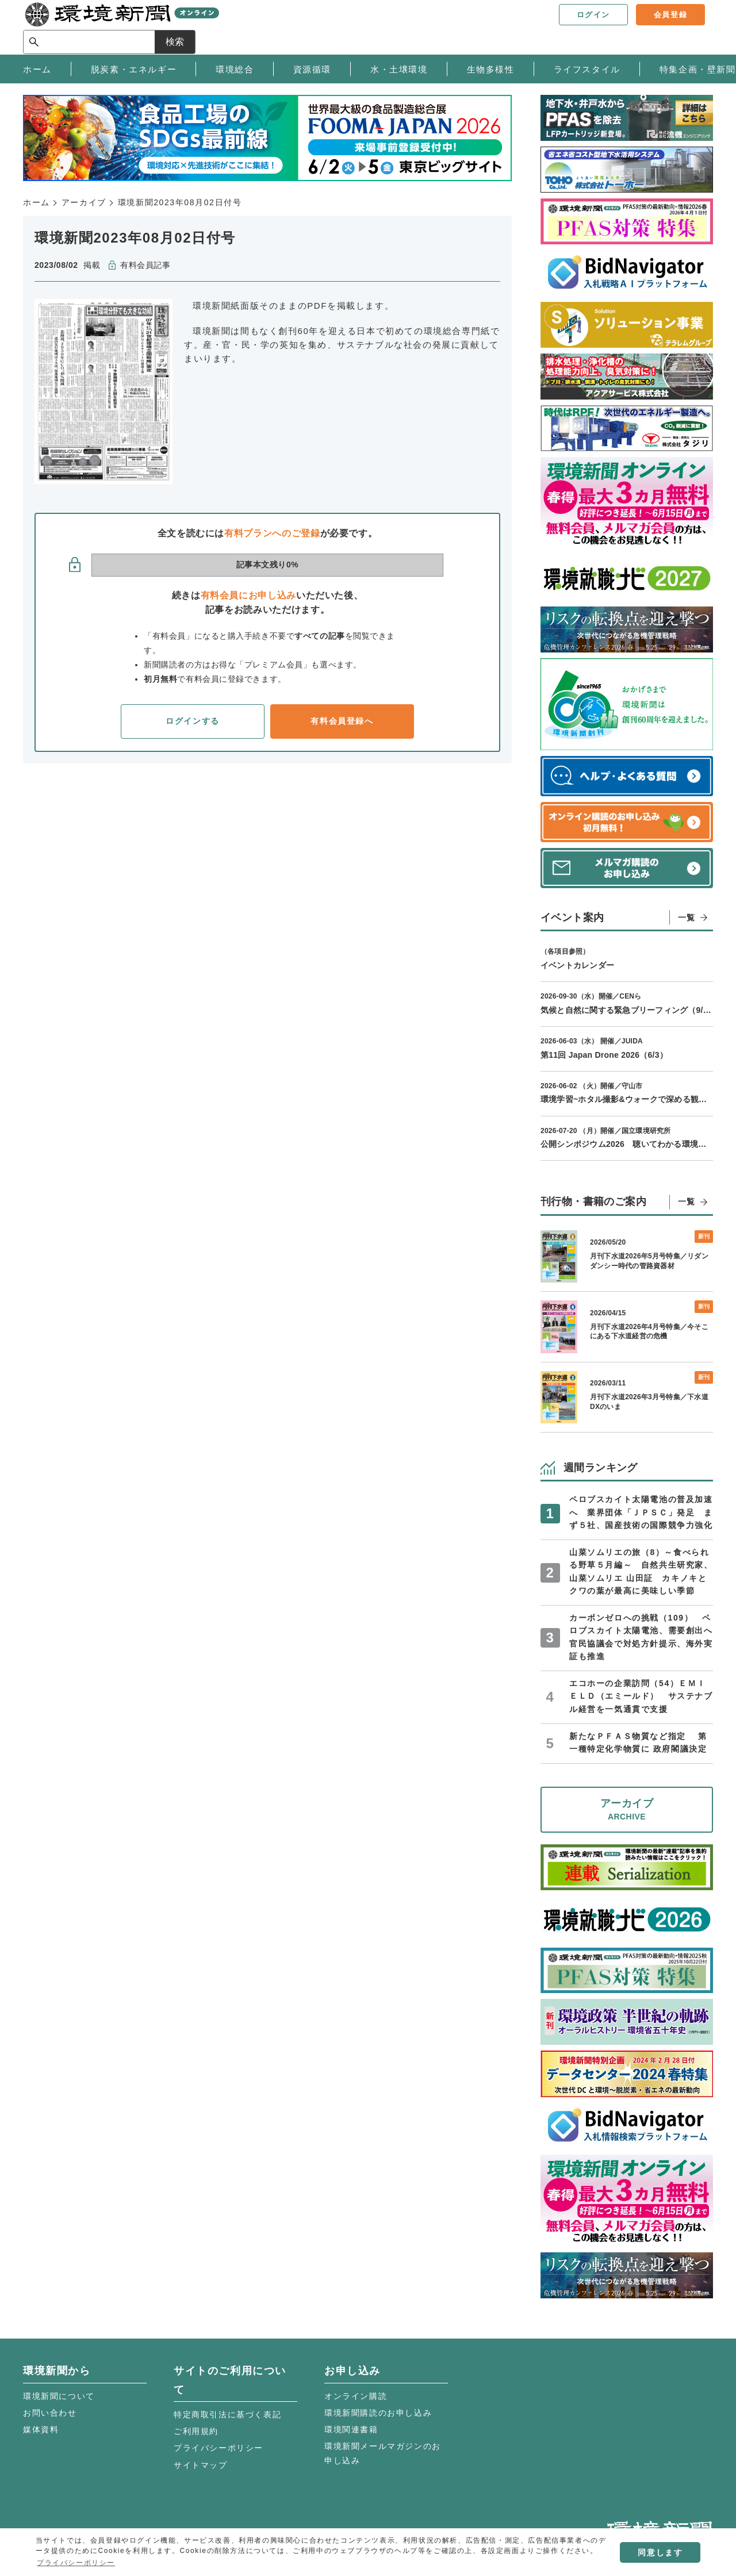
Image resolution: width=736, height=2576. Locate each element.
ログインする (193, 720)
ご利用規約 (196, 2431)
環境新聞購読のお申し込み (378, 2412)
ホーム (36, 202)
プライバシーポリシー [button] (76, 2563)
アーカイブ (84, 202)
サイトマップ (201, 2465)
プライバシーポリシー (218, 2447)
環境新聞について (59, 2396)
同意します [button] (660, 2552)
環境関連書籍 (351, 2429)
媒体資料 (41, 2429)
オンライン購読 (355, 2396)
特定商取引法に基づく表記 (227, 2414)
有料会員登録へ (341, 720)
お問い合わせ (50, 2412)
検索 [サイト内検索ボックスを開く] (692, 27)
